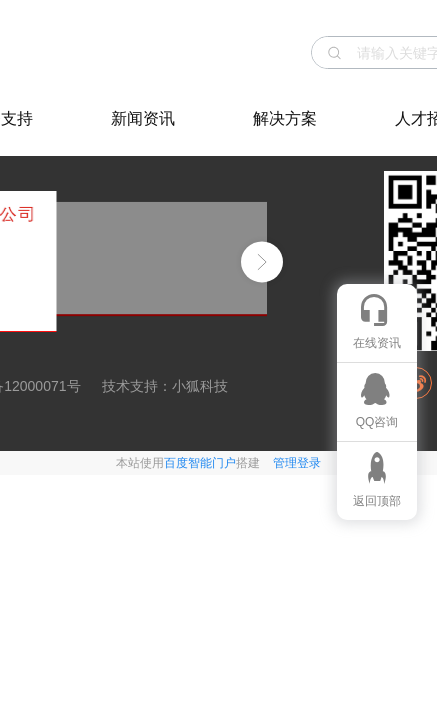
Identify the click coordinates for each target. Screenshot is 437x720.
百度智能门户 (200, 463)
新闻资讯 (143, 118)
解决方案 (285, 118)
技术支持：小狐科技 (165, 386)
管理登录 (297, 463)
